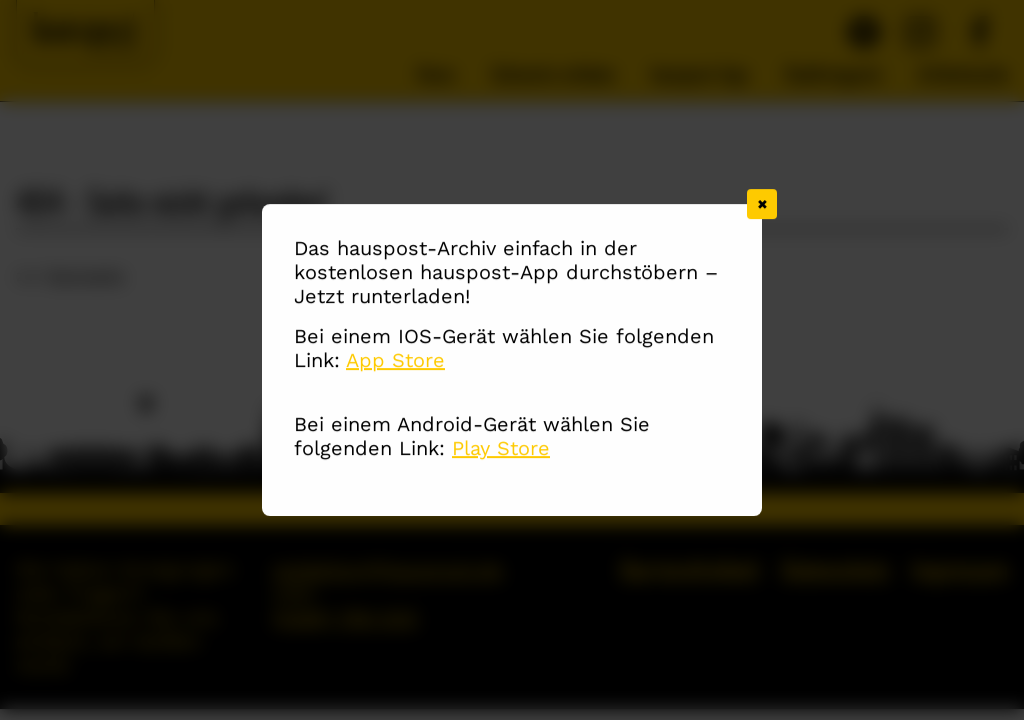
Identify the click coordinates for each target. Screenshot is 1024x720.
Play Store (501, 449)
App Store (395, 361)
